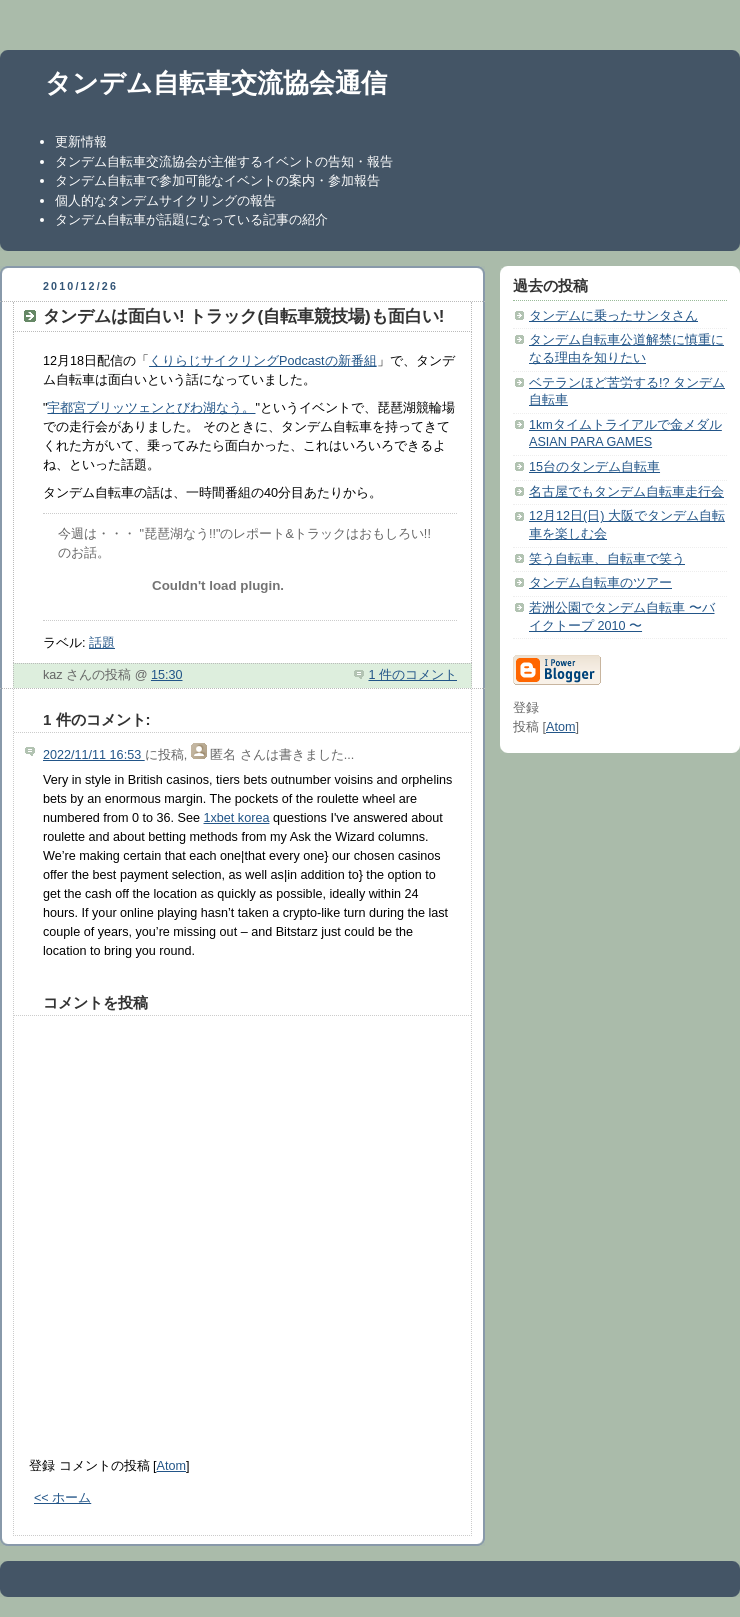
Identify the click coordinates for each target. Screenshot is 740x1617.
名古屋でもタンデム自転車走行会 (626, 492)
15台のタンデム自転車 (594, 467)
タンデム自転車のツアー (600, 583)
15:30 (167, 675)
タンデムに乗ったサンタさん (613, 316)
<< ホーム (62, 1498)
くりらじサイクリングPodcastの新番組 (263, 361)
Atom (171, 1466)
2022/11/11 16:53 (94, 755)
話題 (102, 643)
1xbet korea (237, 818)
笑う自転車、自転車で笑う (607, 559)
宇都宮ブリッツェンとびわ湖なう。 (151, 408)
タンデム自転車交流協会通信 (216, 83)
